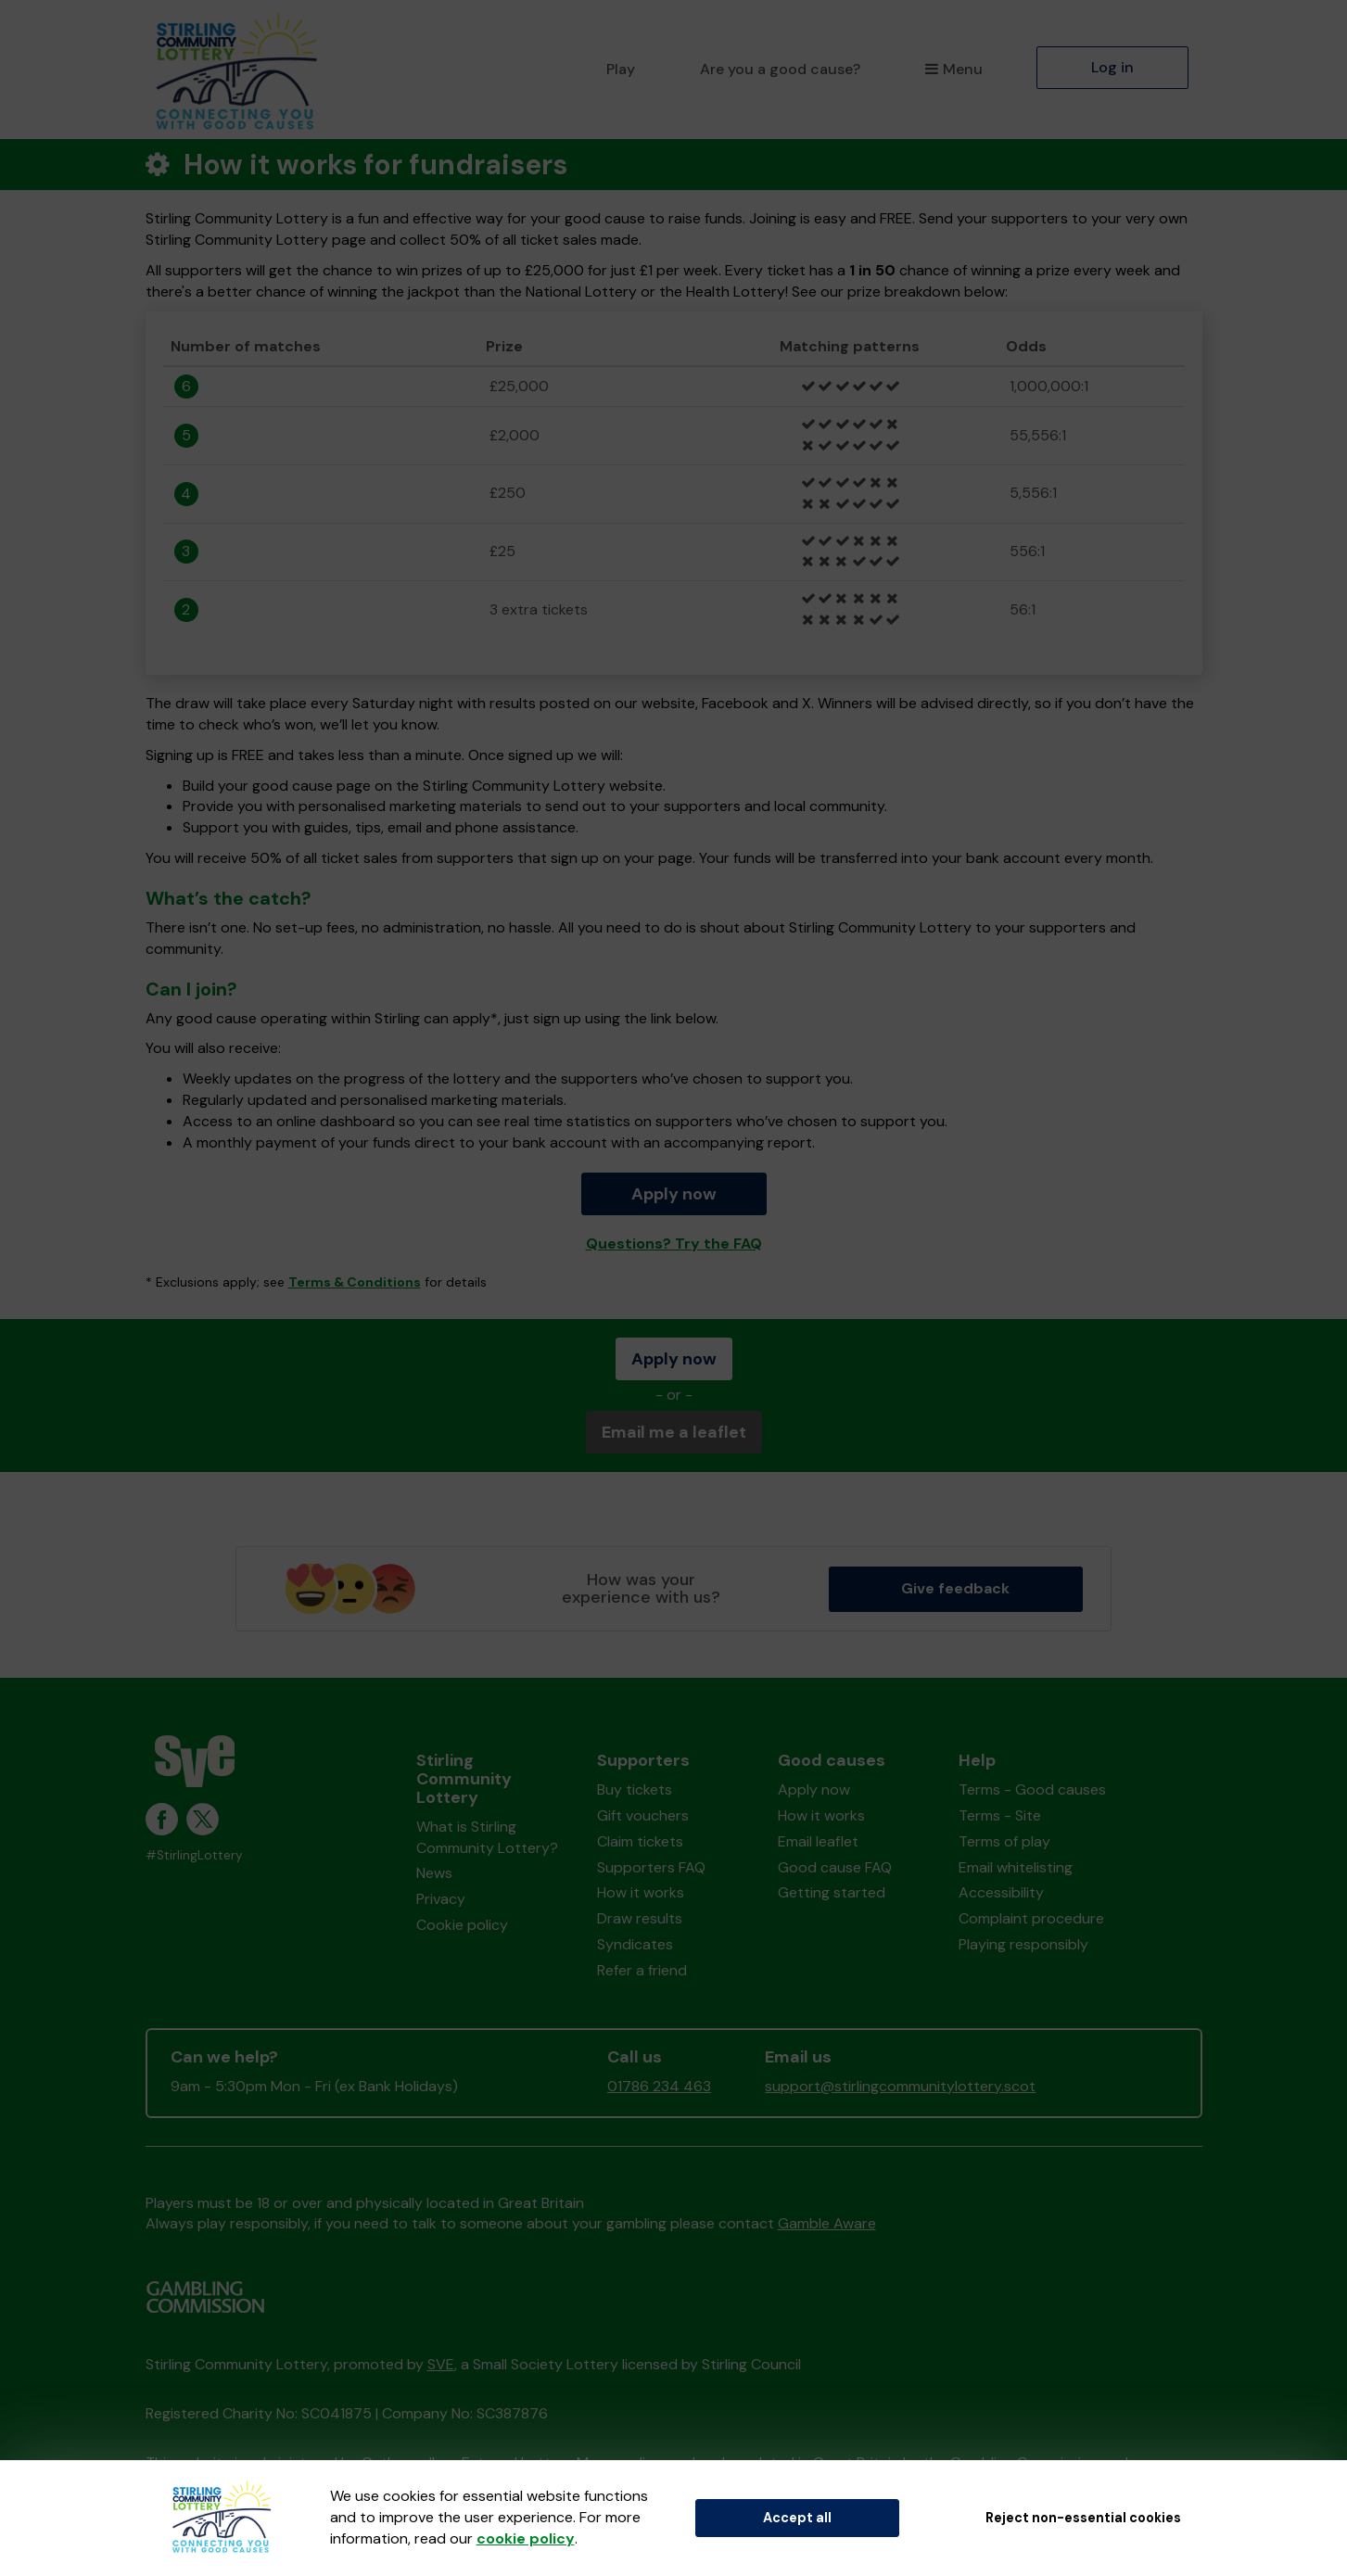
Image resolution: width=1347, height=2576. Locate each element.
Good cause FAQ (835, 1867)
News (434, 1873)
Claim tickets (640, 1841)
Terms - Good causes (1032, 1789)
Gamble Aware (827, 2223)
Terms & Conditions (354, 1282)
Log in (1112, 67)
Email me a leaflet (674, 1432)
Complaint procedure (1031, 1918)
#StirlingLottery (194, 1855)
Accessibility (1001, 1892)
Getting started (831, 1892)
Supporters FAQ (651, 1867)
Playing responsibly (1023, 1944)
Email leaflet (818, 1841)
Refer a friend (642, 1970)
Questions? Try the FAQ (674, 1243)
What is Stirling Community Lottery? (487, 1837)
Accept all (797, 2517)
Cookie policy (462, 1925)
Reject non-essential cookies (1083, 2517)
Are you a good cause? (780, 69)
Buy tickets (634, 1789)
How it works (640, 1892)
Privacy (440, 1899)
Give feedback (955, 1588)
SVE (440, 2364)
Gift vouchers (643, 1815)
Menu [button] (953, 69)
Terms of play (1004, 1841)
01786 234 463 (659, 2086)
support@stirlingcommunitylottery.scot (900, 2086)
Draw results (639, 1918)
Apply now (674, 1194)
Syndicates (635, 1944)
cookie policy (526, 2538)
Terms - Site (1000, 1815)
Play (620, 69)
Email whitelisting (1016, 1867)
